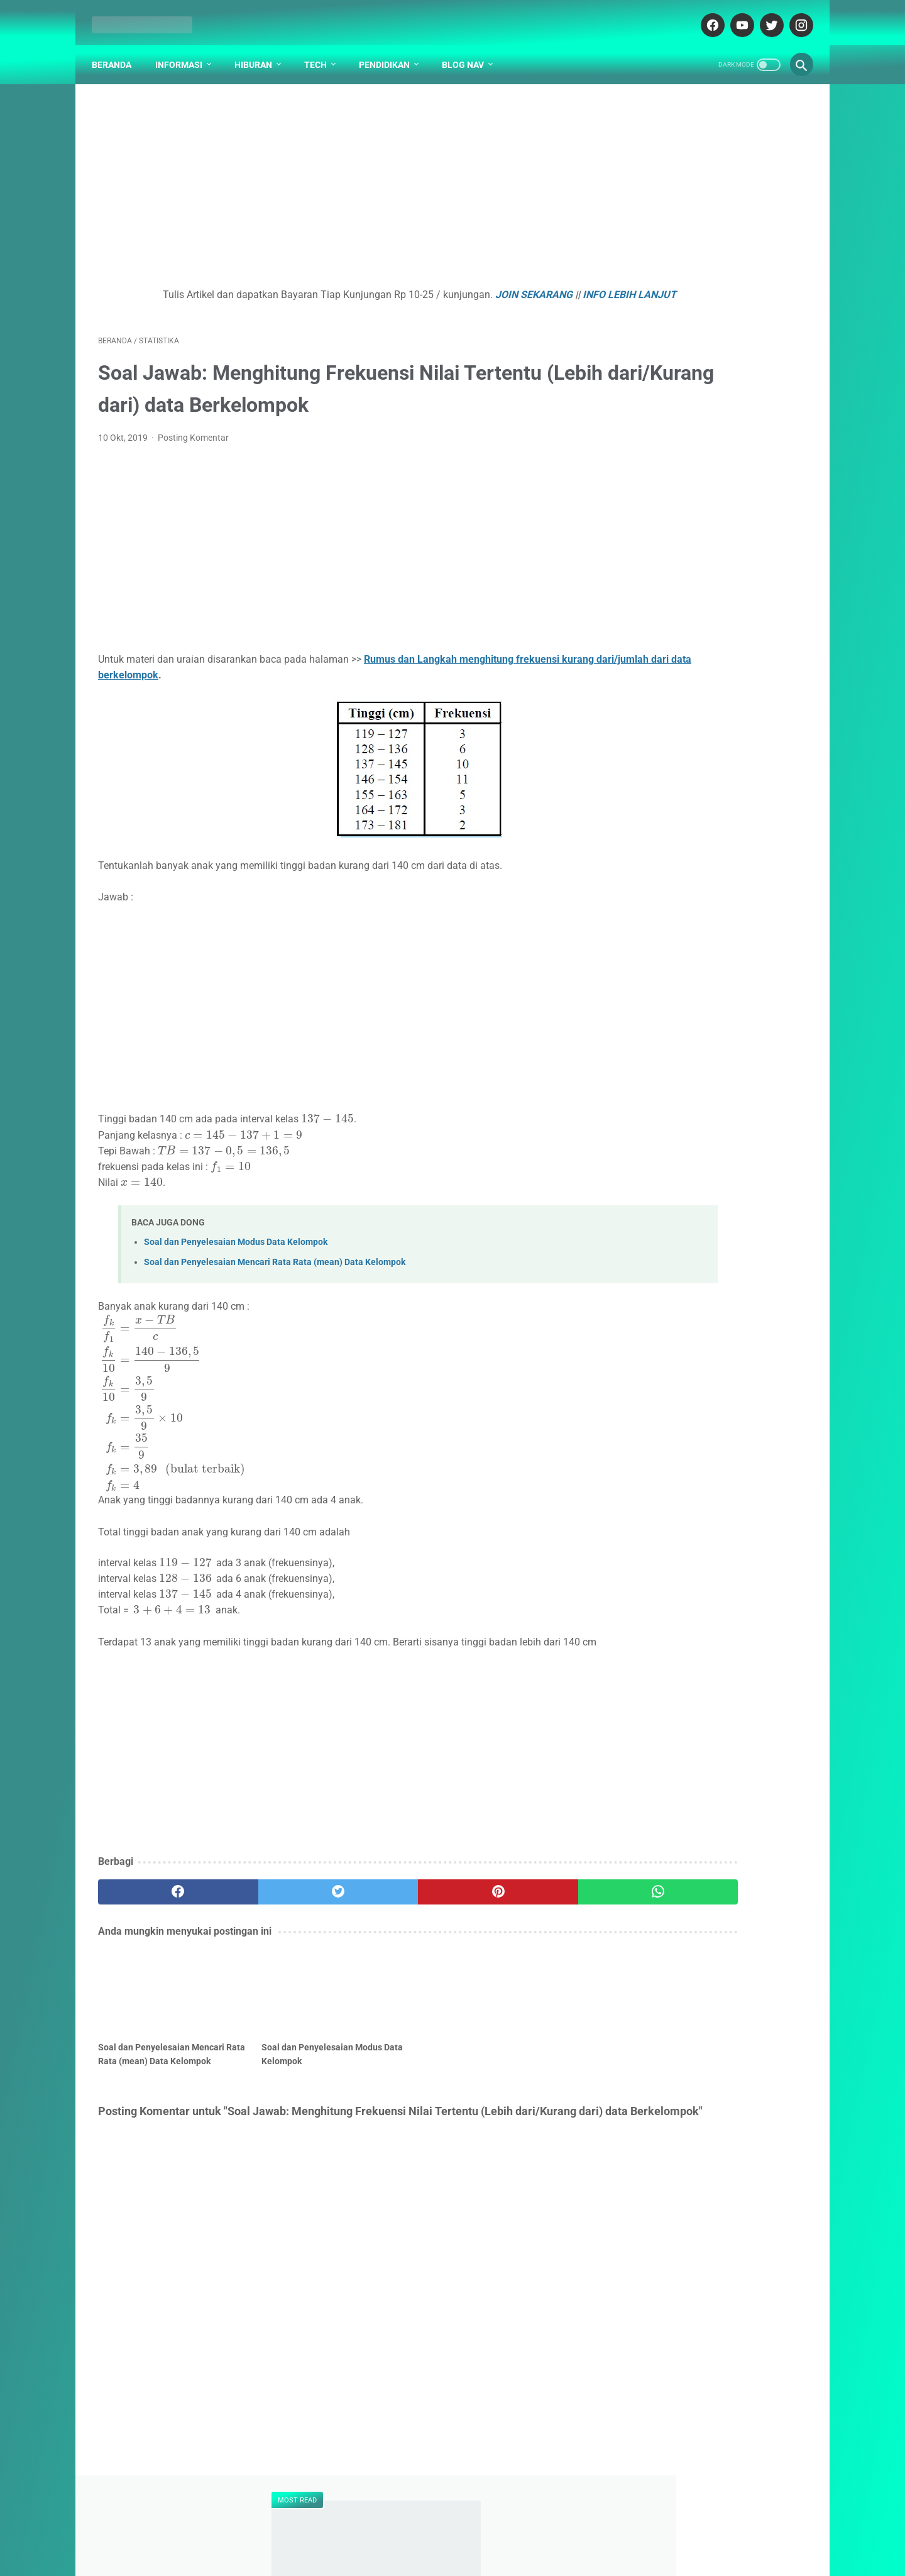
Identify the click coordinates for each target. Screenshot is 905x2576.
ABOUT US (412, 2514)
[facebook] (157, 1914)
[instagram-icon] (793, 15)
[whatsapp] (513, 1914)
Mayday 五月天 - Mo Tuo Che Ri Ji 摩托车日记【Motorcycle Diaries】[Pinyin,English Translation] (711, 706)
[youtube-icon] (734, 15)
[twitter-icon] (763, 15)
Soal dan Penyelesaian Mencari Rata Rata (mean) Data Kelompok (274, 1269)
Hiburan (259, 50)
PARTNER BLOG (539, 2514)
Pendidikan (390, 50)
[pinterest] (395, 1914)
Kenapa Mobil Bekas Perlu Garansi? (710, 884)
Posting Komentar (193, 444)
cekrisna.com (522, 2540)
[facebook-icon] (704, 15)
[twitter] (276, 1914)
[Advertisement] (335, 180)
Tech (321, 50)
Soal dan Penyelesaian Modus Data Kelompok (235, 1249)
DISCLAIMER (470, 2514)
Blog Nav (469, 50)
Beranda (118, 50)
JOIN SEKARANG (471, 286)
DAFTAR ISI (357, 2514)
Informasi (185, 50)
